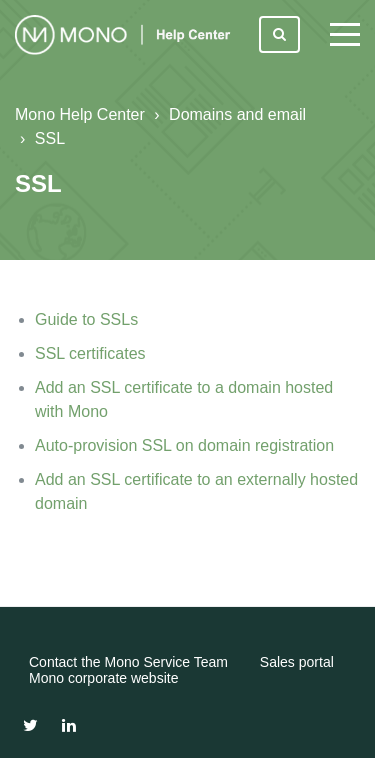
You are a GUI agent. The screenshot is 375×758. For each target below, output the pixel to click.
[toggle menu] (345, 35)
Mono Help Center (80, 114)
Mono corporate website (103, 678)
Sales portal (297, 662)
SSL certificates (90, 353)
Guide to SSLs (86, 319)
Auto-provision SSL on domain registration (184, 445)
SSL (50, 138)
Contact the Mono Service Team (128, 662)
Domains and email (237, 114)
